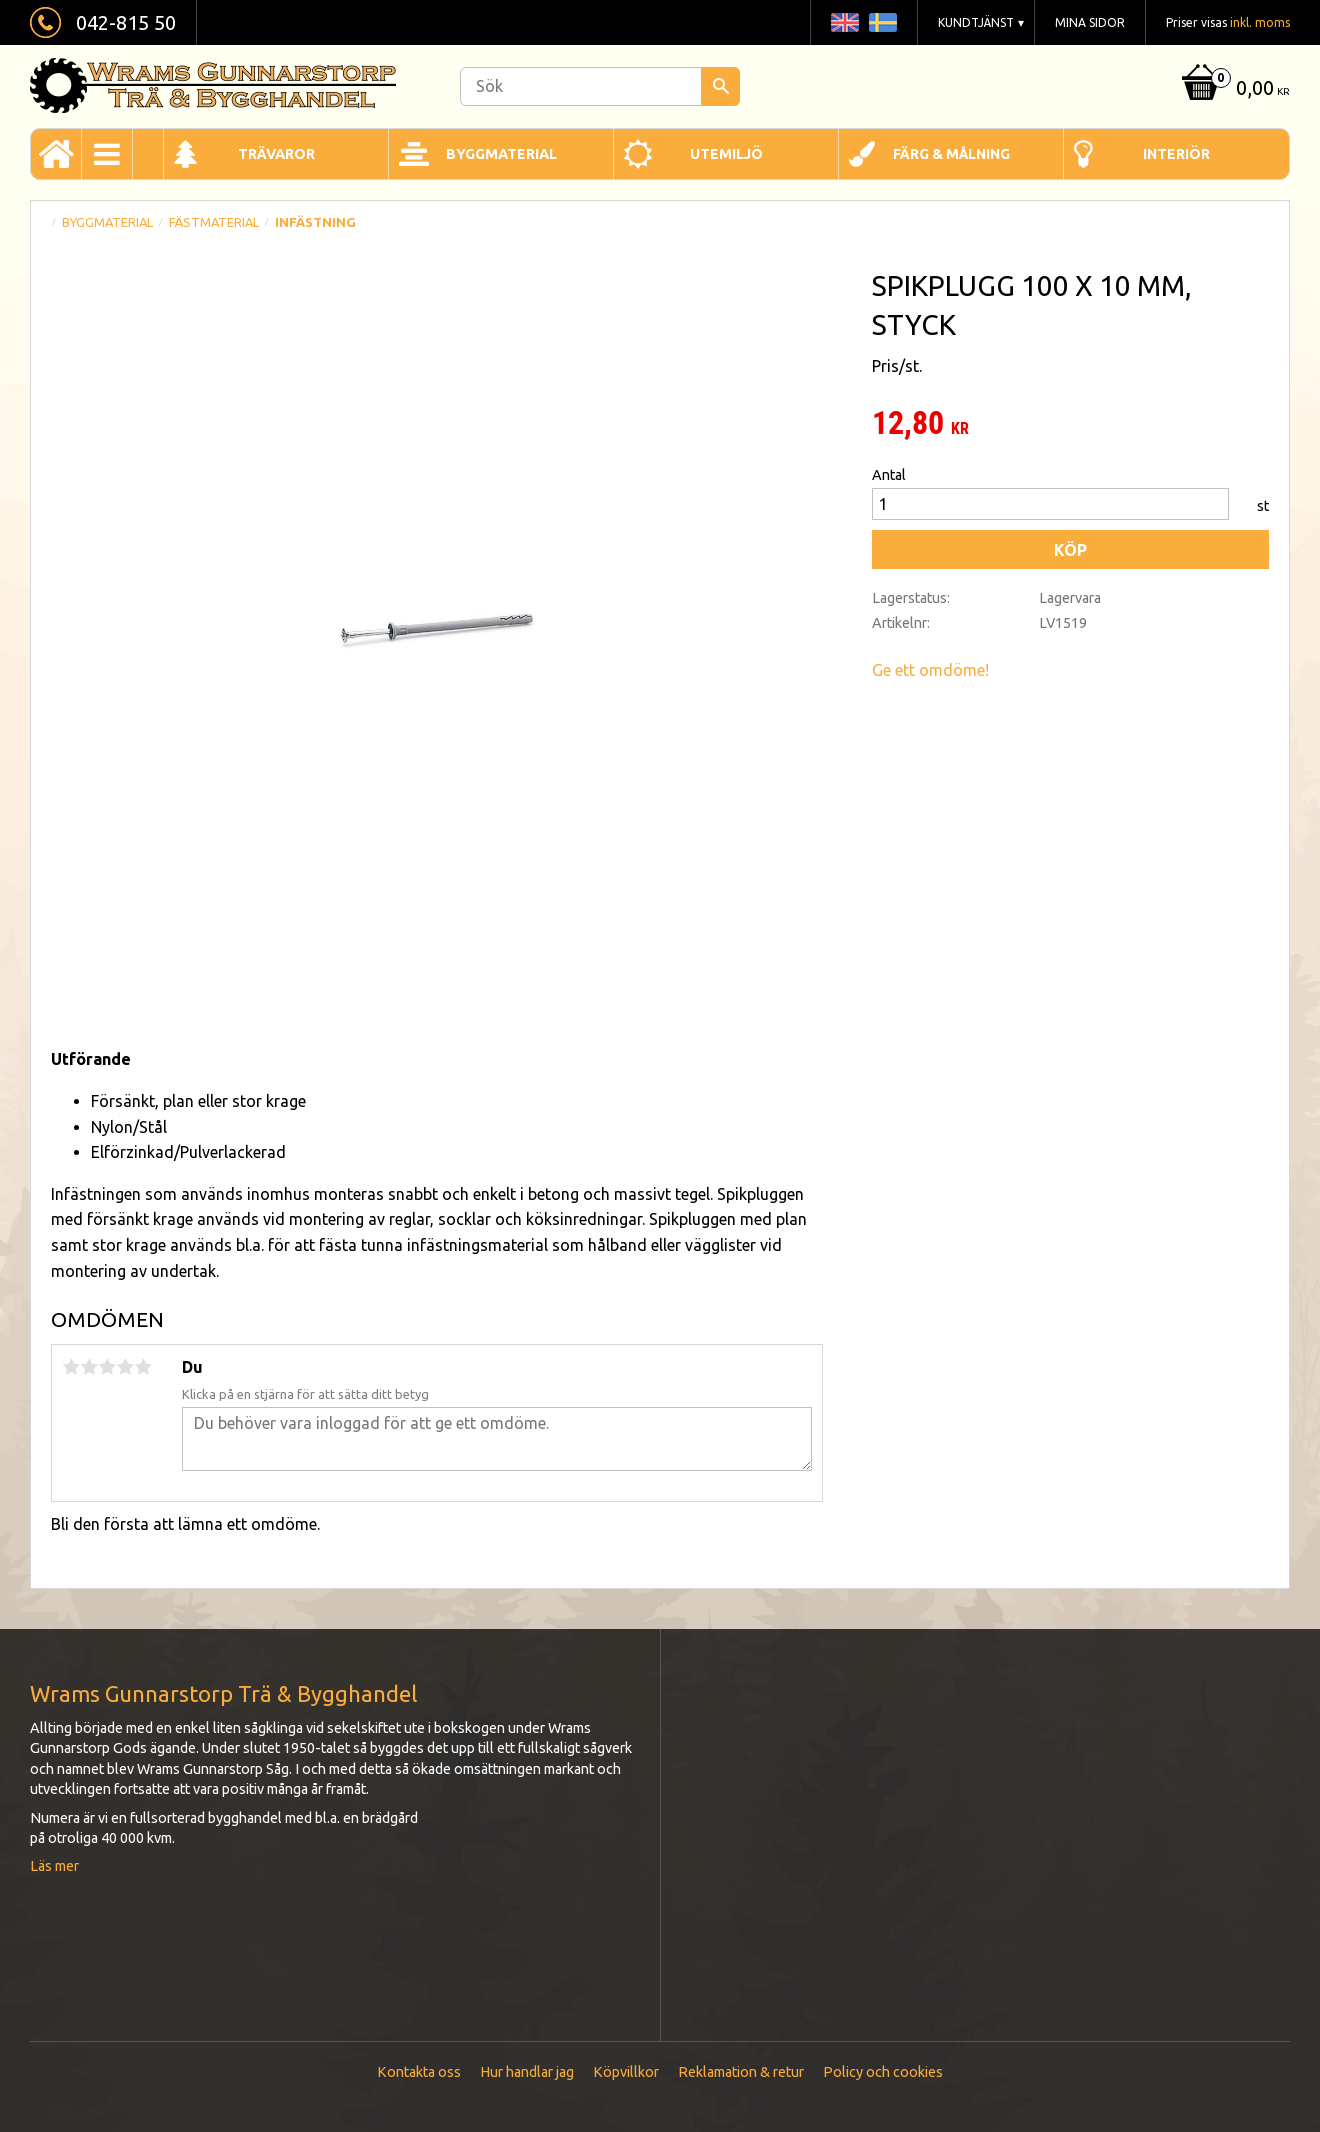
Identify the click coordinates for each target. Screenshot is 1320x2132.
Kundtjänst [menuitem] (976, 22)
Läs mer (54, 1866)
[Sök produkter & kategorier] (600, 86)
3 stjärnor (107, 1367)
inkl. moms (1260, 22)
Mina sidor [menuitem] (1090, 22)
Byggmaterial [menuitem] (501, 154)
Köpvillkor (626, 2072)
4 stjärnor (125, 1367)
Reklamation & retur (741, 2072)
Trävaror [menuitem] (276, 154)
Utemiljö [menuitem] (726, 154)
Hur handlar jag (527, 2072)
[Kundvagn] (1233, 89)
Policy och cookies (883, 2072)
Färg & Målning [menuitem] (951, 154)
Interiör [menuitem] (1176, 154)
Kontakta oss (419, 2072)
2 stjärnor (89, 1367)
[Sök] (720, 86)
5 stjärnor (143, 1367)
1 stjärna (71, 1367)
